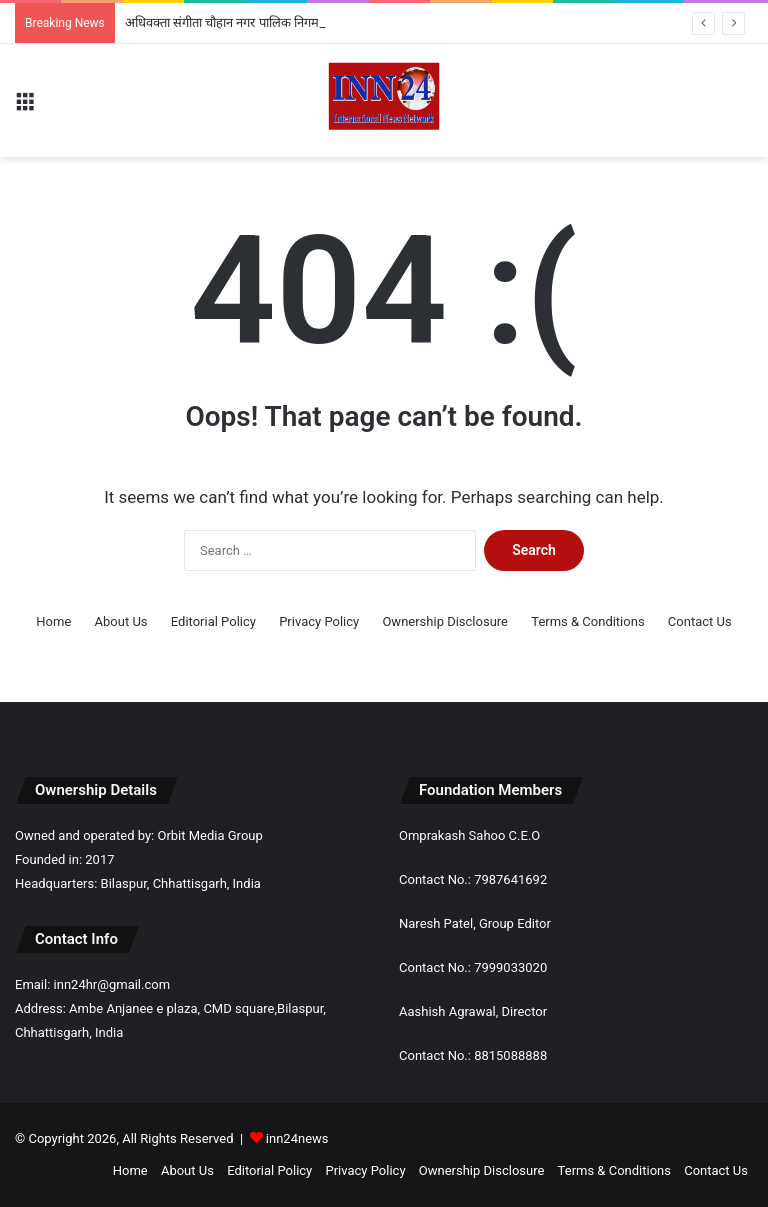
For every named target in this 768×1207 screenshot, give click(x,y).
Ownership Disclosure (445, 621)
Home (53, 621)
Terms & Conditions (587, 621)
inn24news (297, 1138)
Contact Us (700, 621)
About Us (121, 621)
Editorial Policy (213, 621)
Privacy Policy (319, 621)
